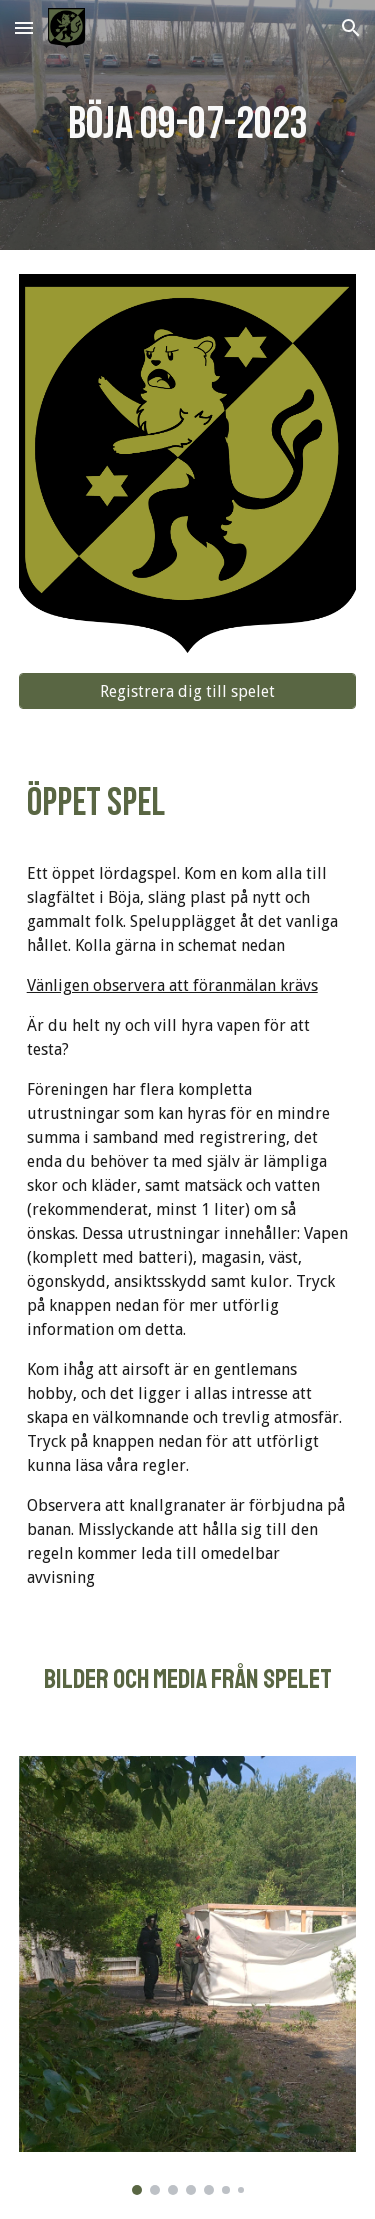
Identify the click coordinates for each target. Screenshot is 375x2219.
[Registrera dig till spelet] (188, 691)
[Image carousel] (188, 1975)
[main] (188, 125)
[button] (24, 27)
